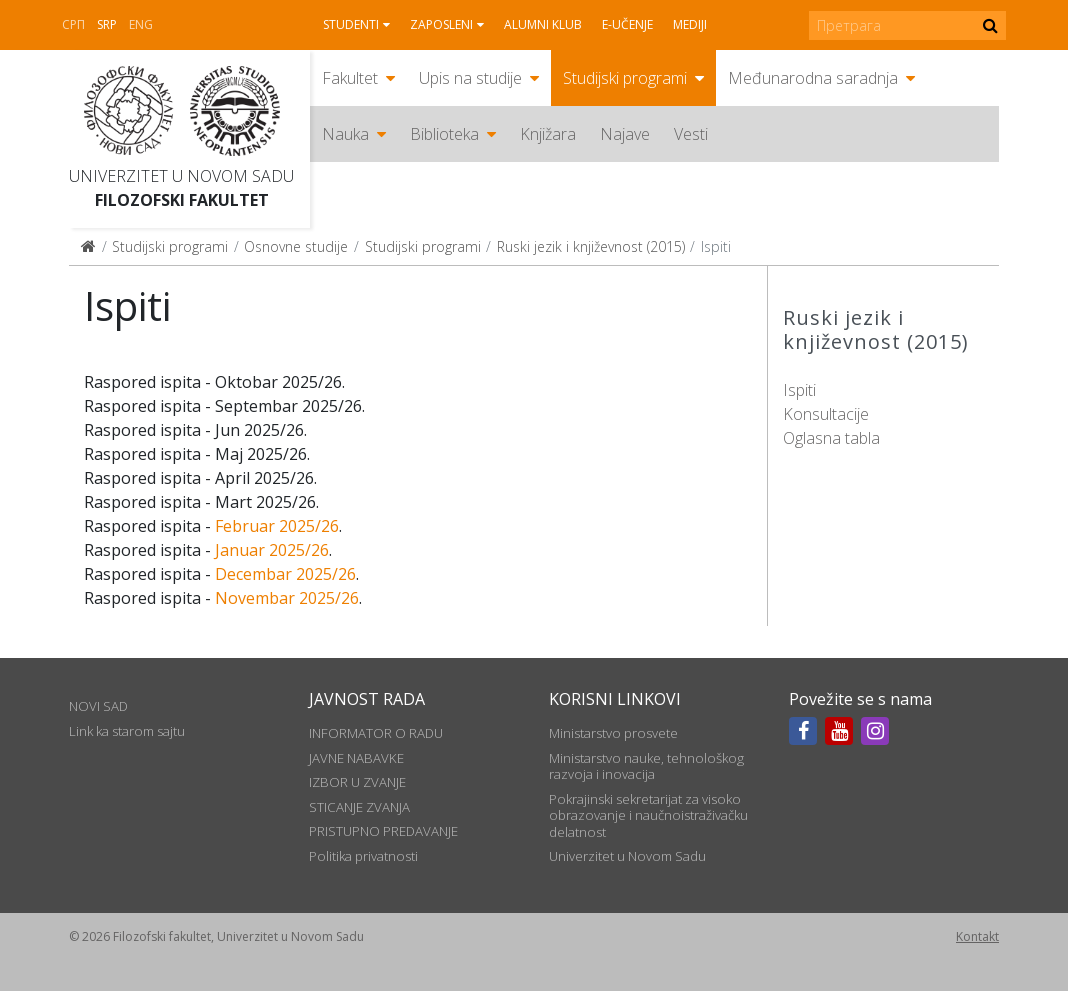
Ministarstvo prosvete (613, 733)
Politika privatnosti (363, 856)
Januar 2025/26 (272, 550)
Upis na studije (470, 78)
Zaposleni (441, 24)
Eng (141, 24)
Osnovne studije (296, 246)
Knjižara (548, 134)
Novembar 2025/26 (287, 598)
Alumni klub (543, 24)
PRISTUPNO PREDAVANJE (383, 831)
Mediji (690, 24)
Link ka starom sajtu (127, 731)
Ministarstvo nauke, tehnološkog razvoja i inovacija (646, 766)
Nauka (345, 134)
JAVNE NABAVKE (356, 758)
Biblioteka (444, 134)
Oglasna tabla (831, 438)
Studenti (351, 24)
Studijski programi (625, 78)
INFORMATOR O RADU (376, 733)
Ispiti (799, 390)
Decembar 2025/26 (285, 574)
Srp (107, 24)
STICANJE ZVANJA (359, 807)
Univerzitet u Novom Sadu (181, 176)
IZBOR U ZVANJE (357, 782)
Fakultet (350, 78)
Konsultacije (826, 414)
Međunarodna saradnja (813, 78)
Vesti (691, 134)
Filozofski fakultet (182, 200)
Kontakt (977, 936)
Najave (625, 134)
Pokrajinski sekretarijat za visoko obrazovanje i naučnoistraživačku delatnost (648, 815)
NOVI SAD (98, 706)
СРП (73, 24)
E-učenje (627, 24)
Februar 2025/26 (277, 526)
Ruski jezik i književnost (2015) (591, 246)
